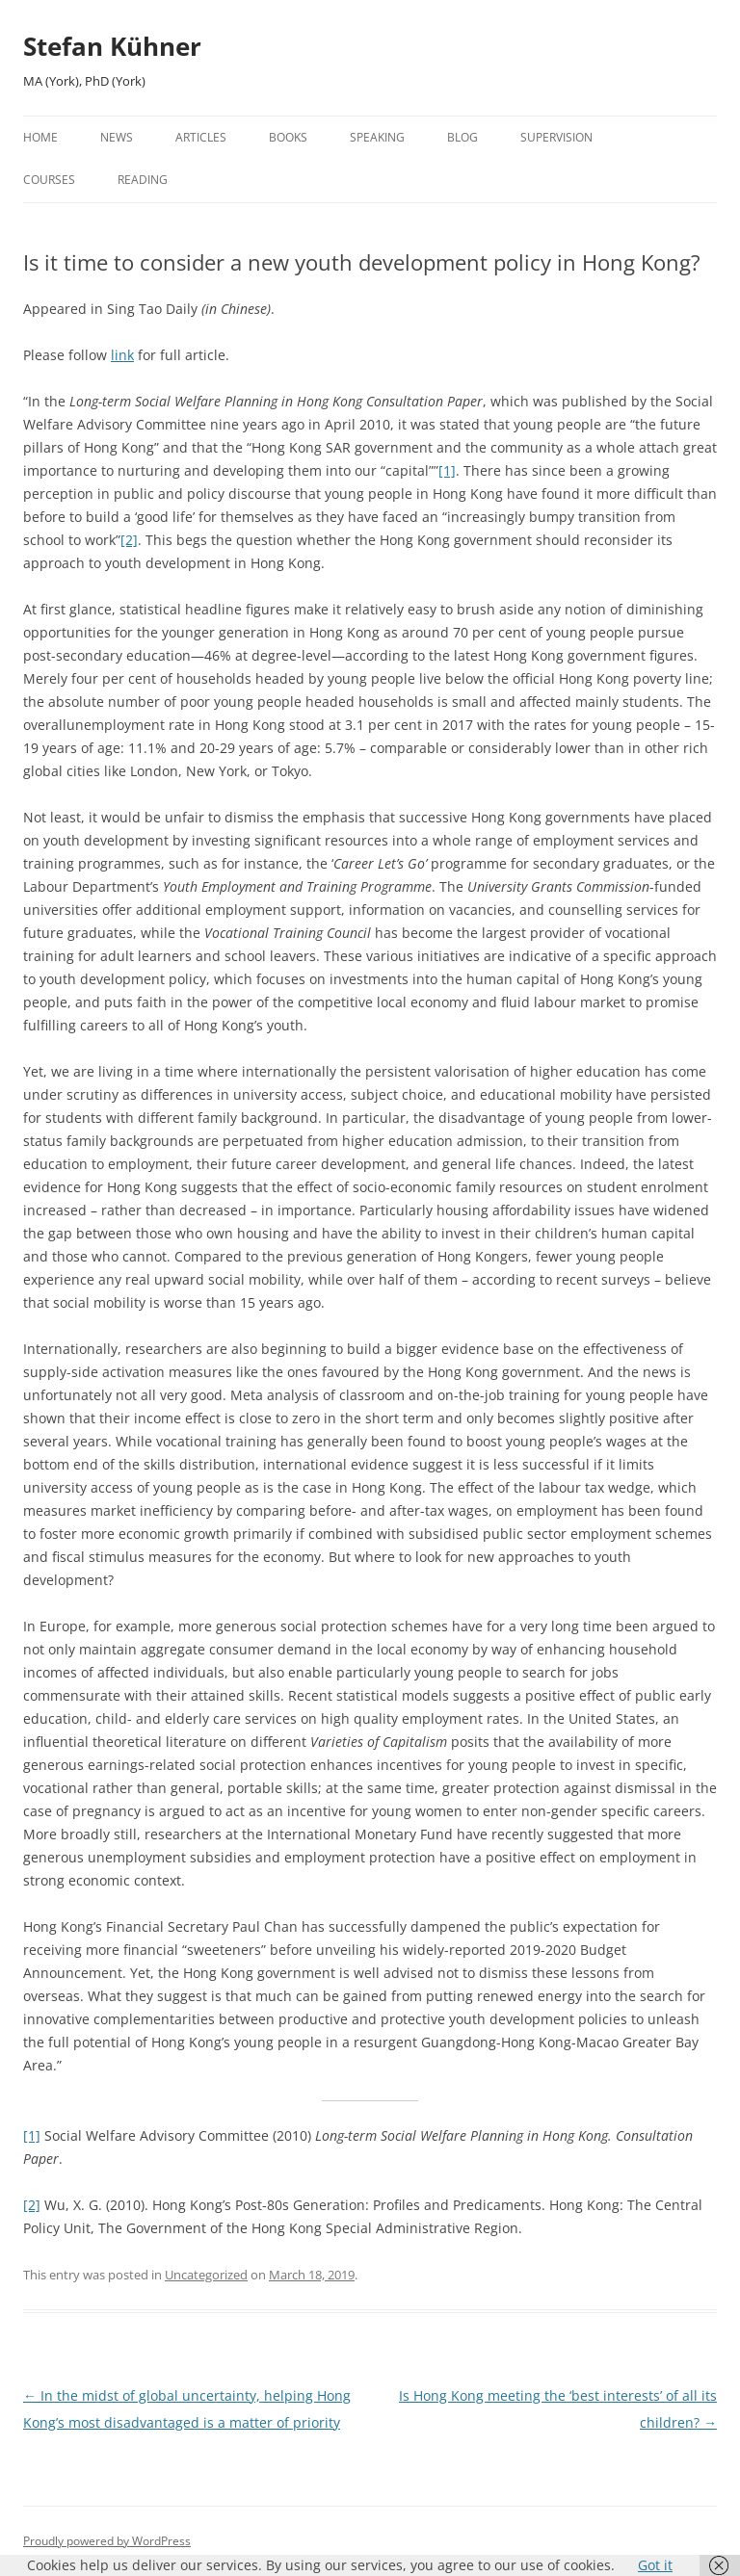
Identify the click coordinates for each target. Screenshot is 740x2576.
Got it (655, 2565)
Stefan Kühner (112, 46)
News (116, 137)
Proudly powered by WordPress (107, 2541)
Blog (462, 137)
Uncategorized (206, 2274)
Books (288, 137)
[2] (129, 540)
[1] (447, 470)
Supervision (556, 137)
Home (40, 137)
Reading (143, 179)
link (122, 355)
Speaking (377, 137)
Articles (200, 137)
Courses (49, 179)
